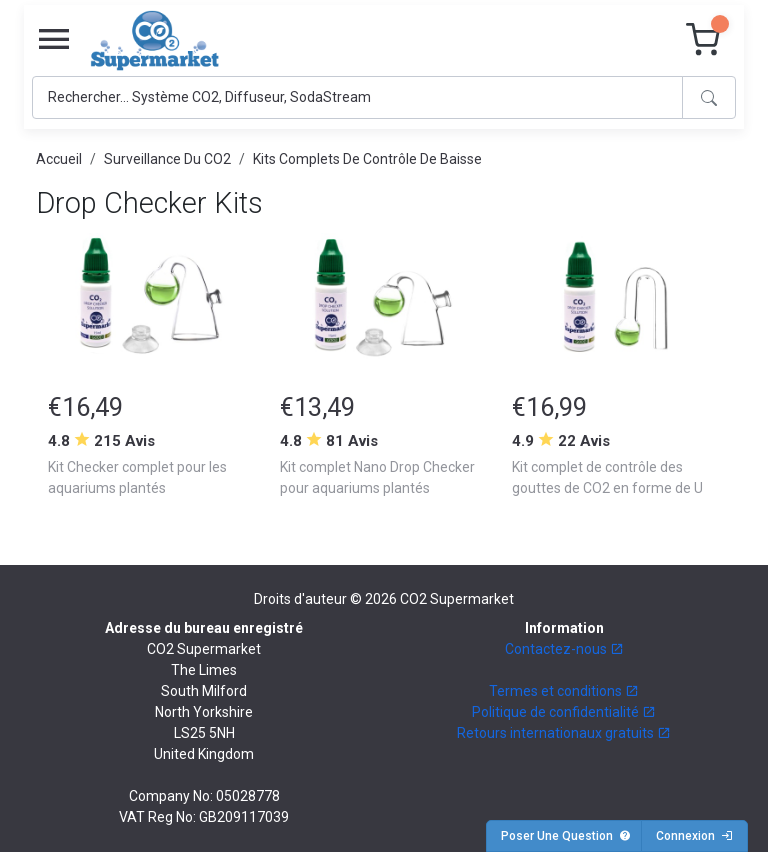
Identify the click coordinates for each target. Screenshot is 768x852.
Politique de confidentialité (564, 712)
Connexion (694, 836)
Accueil (59, 159)
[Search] (357, 97)
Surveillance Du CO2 (167, 159)
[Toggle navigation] (54, 40)
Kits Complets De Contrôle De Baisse (367, 159)
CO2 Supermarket (457, 599)
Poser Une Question (566, 836)
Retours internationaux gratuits (564, 733)
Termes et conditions (564, 691)
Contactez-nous (564, 649)
